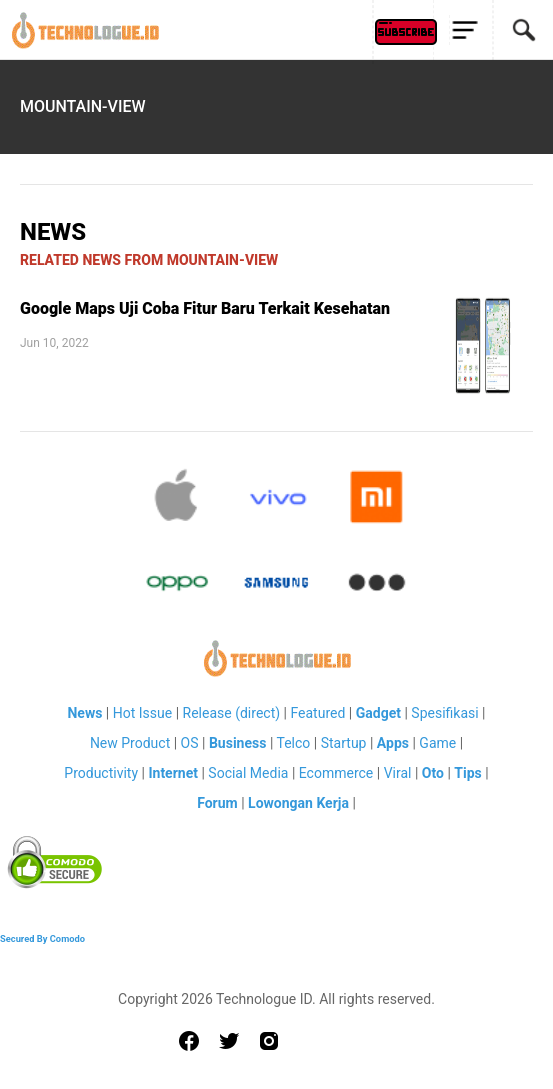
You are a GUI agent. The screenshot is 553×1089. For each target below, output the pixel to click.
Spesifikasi (444, 713)
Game (437, 743)
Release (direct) (232, 713)
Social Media (248, 773)
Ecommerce (336, 773)
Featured (317, 713)
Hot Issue (142, 713)
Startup (344, 743)
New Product (130, 743)
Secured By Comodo (42, 938)
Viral (398, 773)
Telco (294, 743)
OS (190, 743)
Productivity (101, 773)
